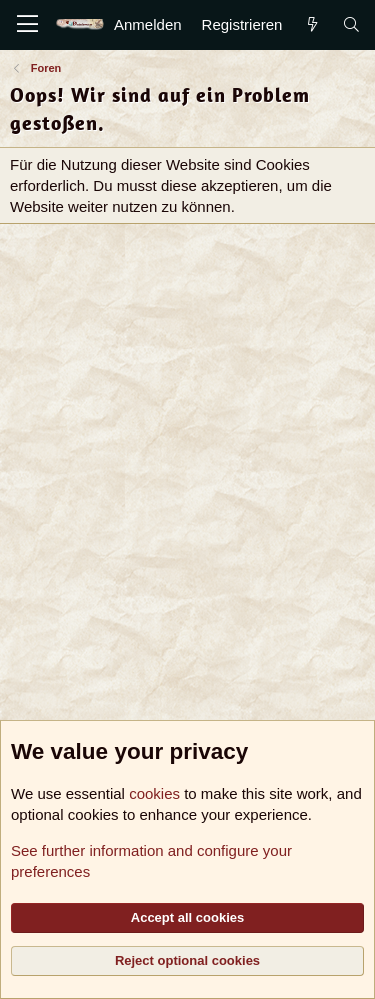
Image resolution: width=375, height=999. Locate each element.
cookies (154, 793)
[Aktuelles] (311, 24)
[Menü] (27, 25)
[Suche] (351, 24)
